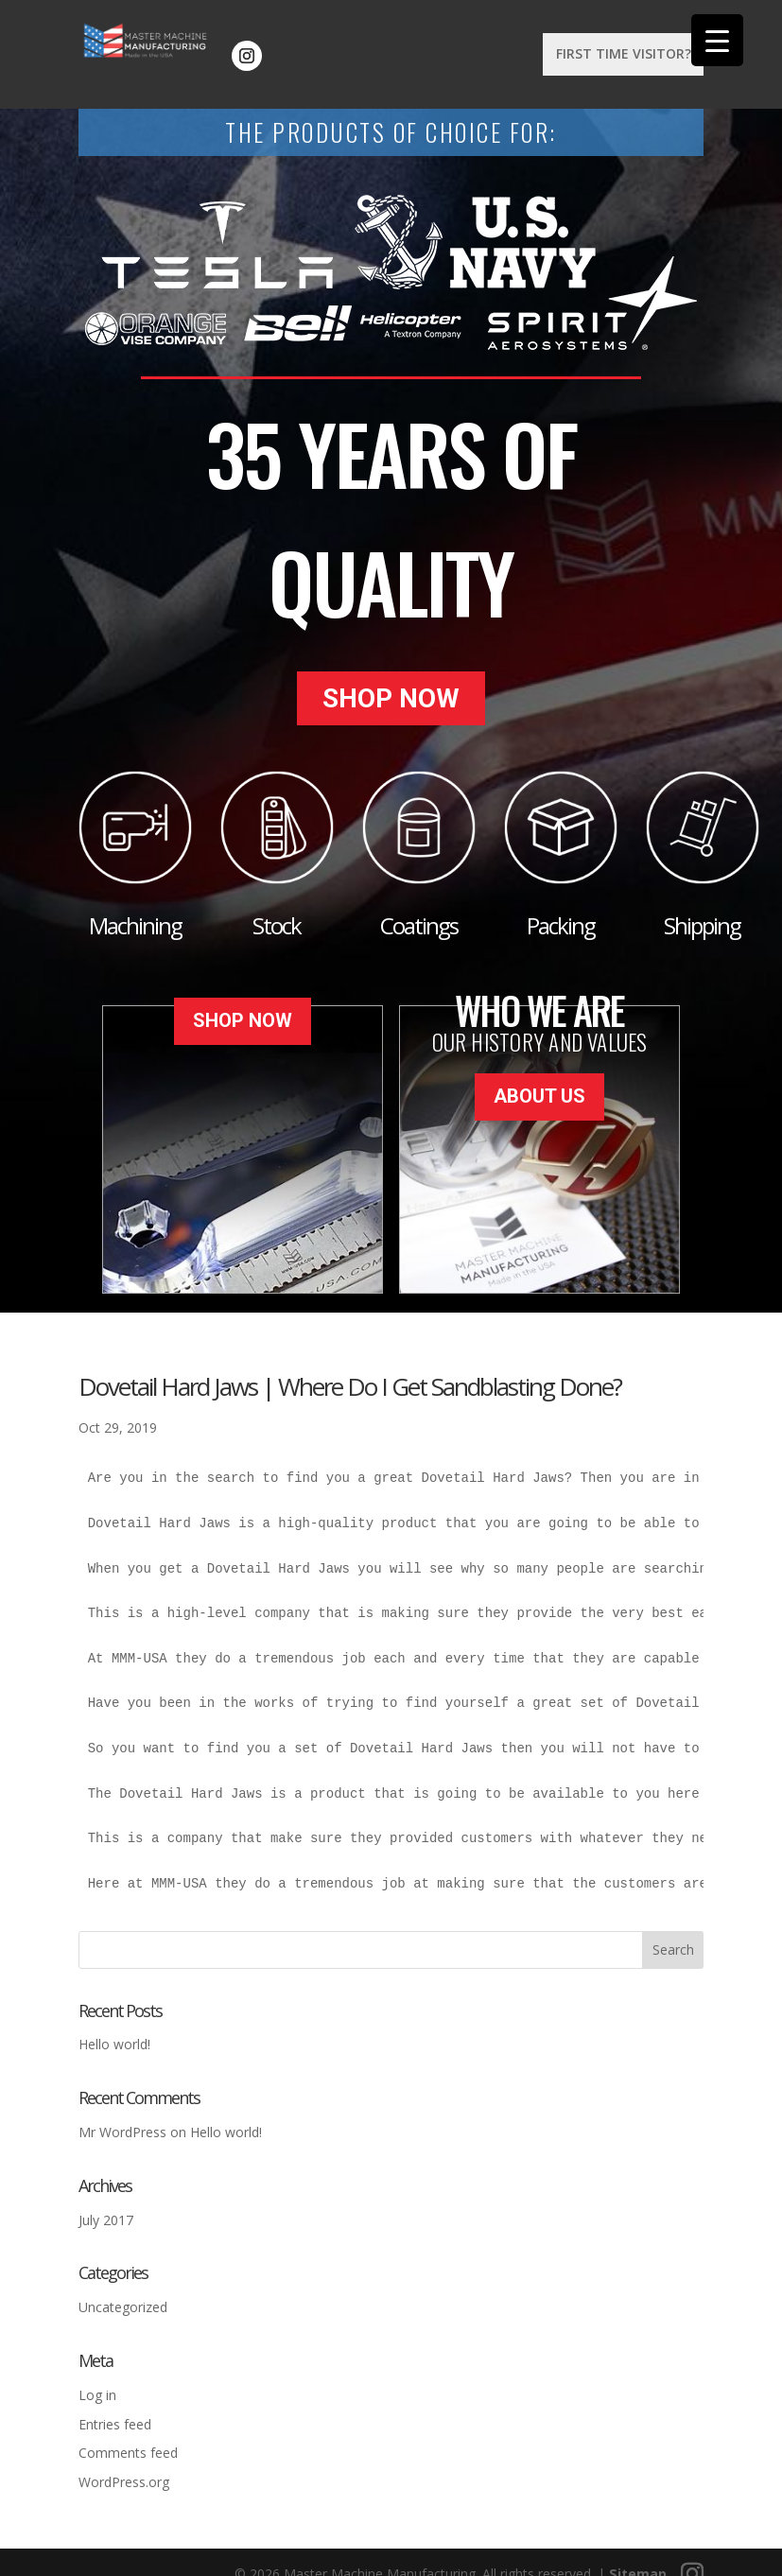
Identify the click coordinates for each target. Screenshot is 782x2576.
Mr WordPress (122, 2117)
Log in (97, 2379)
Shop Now (391, 690)
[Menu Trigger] (717, 40)
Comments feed (128, 2437)
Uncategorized (122, 2292)
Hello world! (114, 2029)
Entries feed (114, 2408)
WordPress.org (123, 2467)
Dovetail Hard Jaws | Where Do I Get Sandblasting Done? (349, 1371)
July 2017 (105, 2204)
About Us (539, 1073)
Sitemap (638, 2558)
